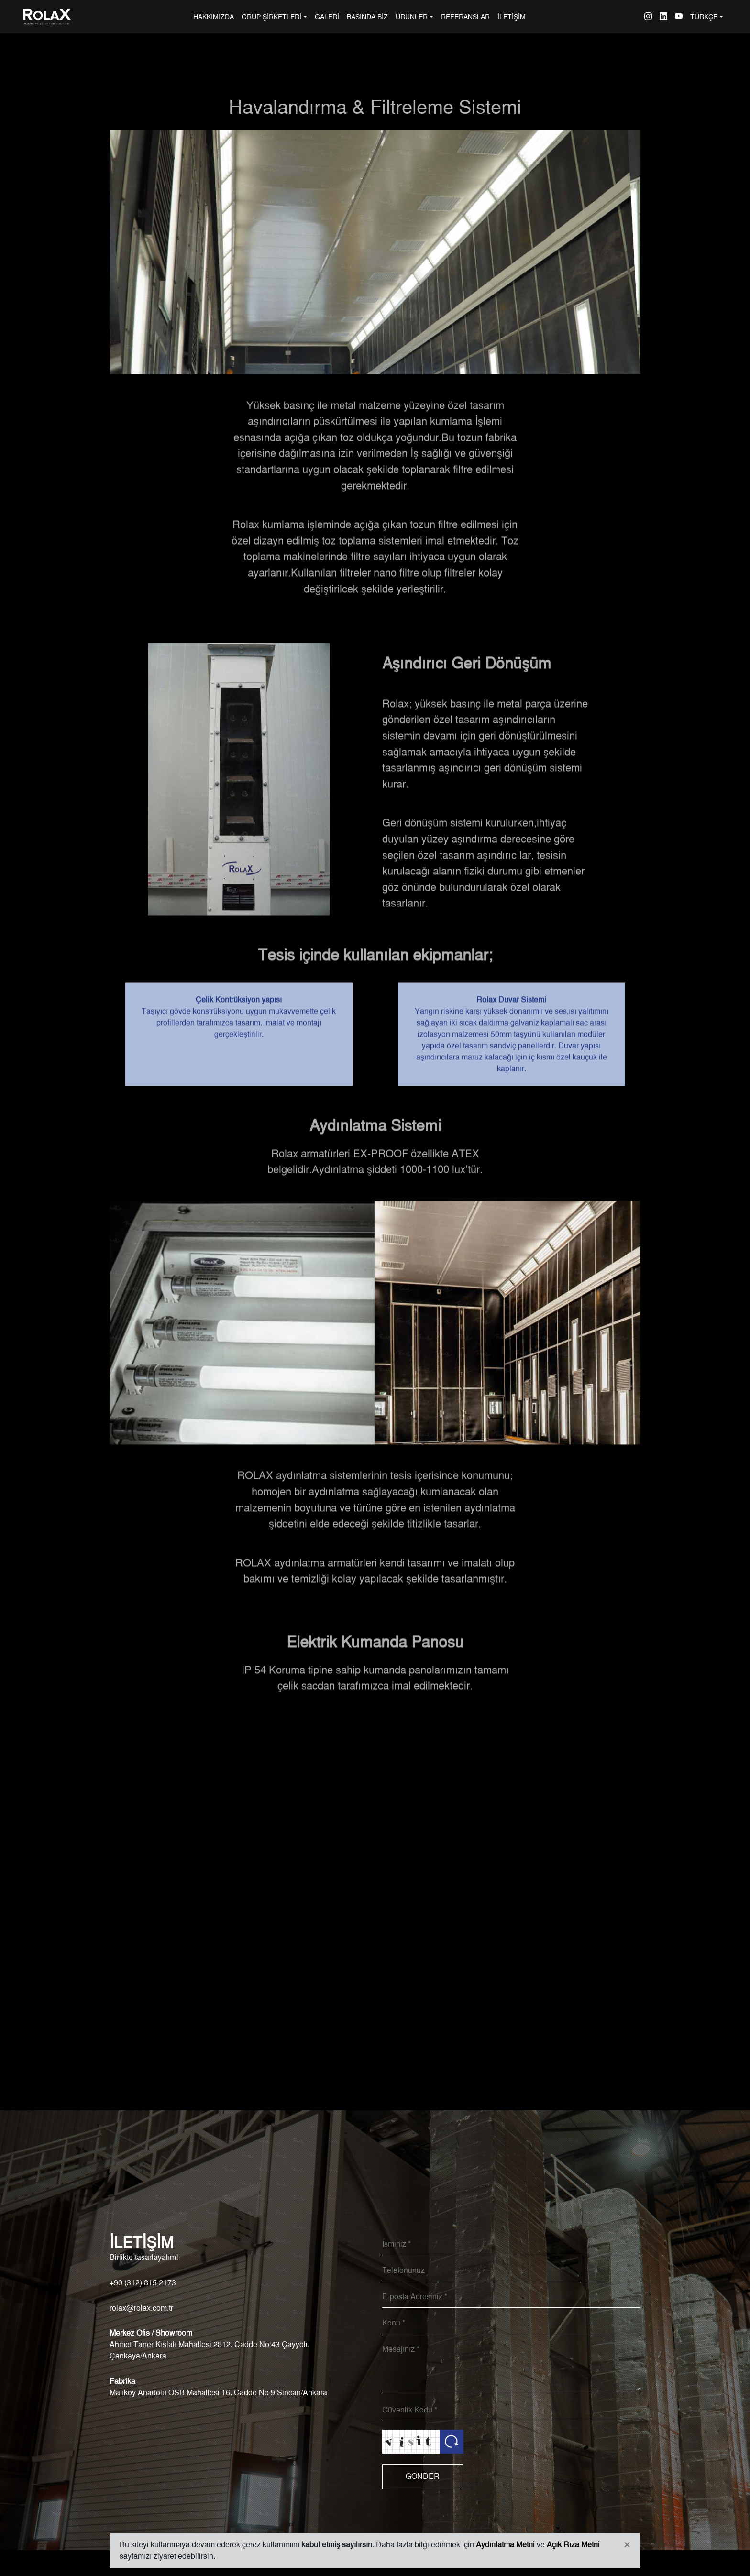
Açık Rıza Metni (573, 2544)
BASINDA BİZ (367, 16)
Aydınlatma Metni (505, 2544)
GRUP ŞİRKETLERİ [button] (271, 16)
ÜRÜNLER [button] (412, 16)
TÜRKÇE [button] (703, 16)
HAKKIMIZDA (215, 16)
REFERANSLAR (465, 16)
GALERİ (327, 16)
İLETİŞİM (511, 16)
